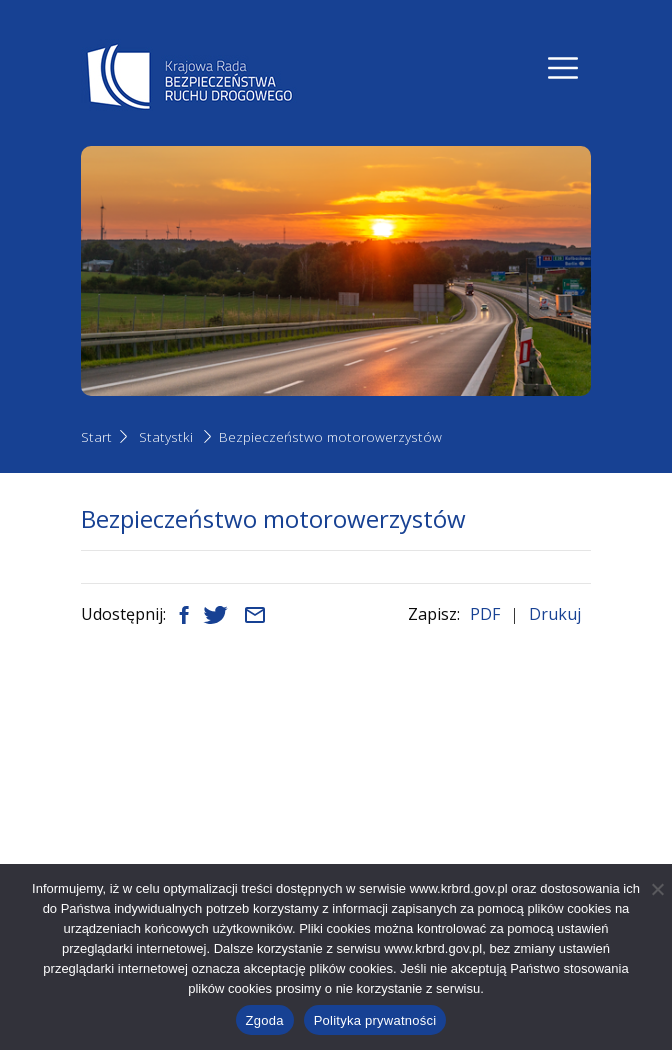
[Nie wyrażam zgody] (657, 889)
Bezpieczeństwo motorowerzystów (330, 436)
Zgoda (265, 1020)
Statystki (166, 436)
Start (96, 436)
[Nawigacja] (563, 68)
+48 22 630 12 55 (183, 850)
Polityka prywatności (375, 1020)
